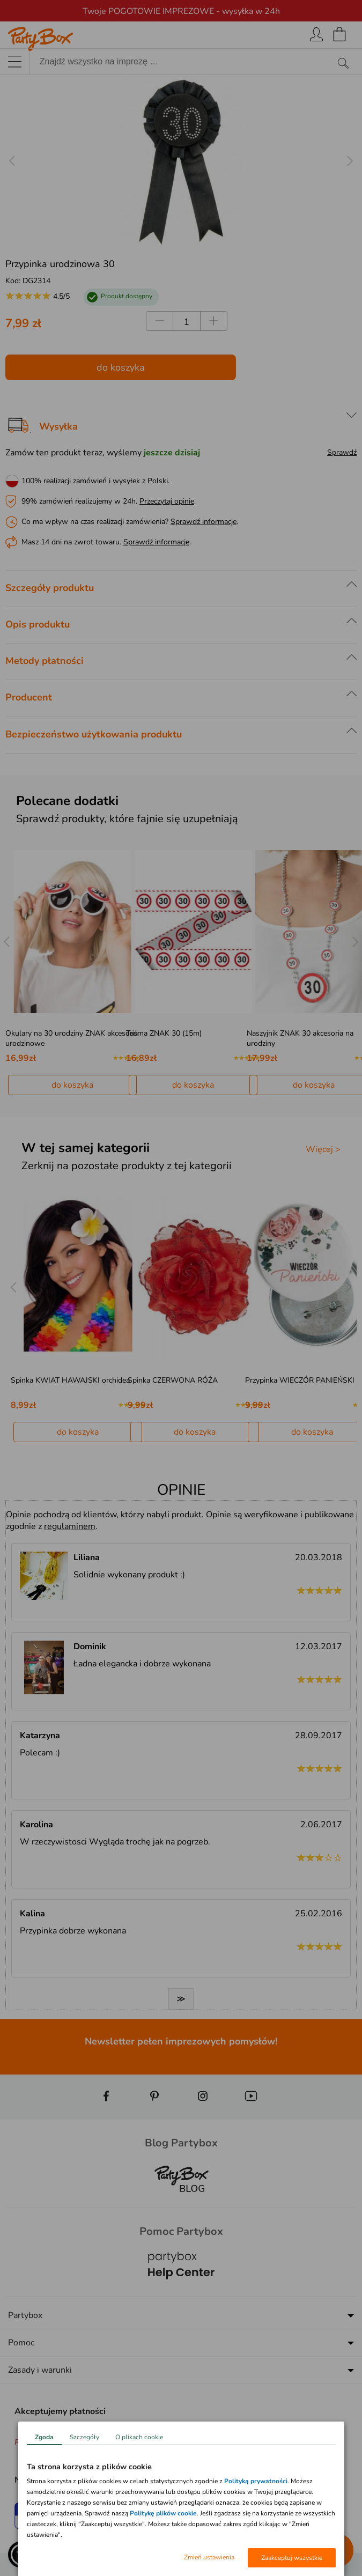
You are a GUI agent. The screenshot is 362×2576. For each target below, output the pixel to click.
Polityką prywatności (255, 2481)
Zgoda (44, 2437)
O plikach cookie (139, 2437)
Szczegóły (84, 2437)
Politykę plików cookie (163, 2513)
